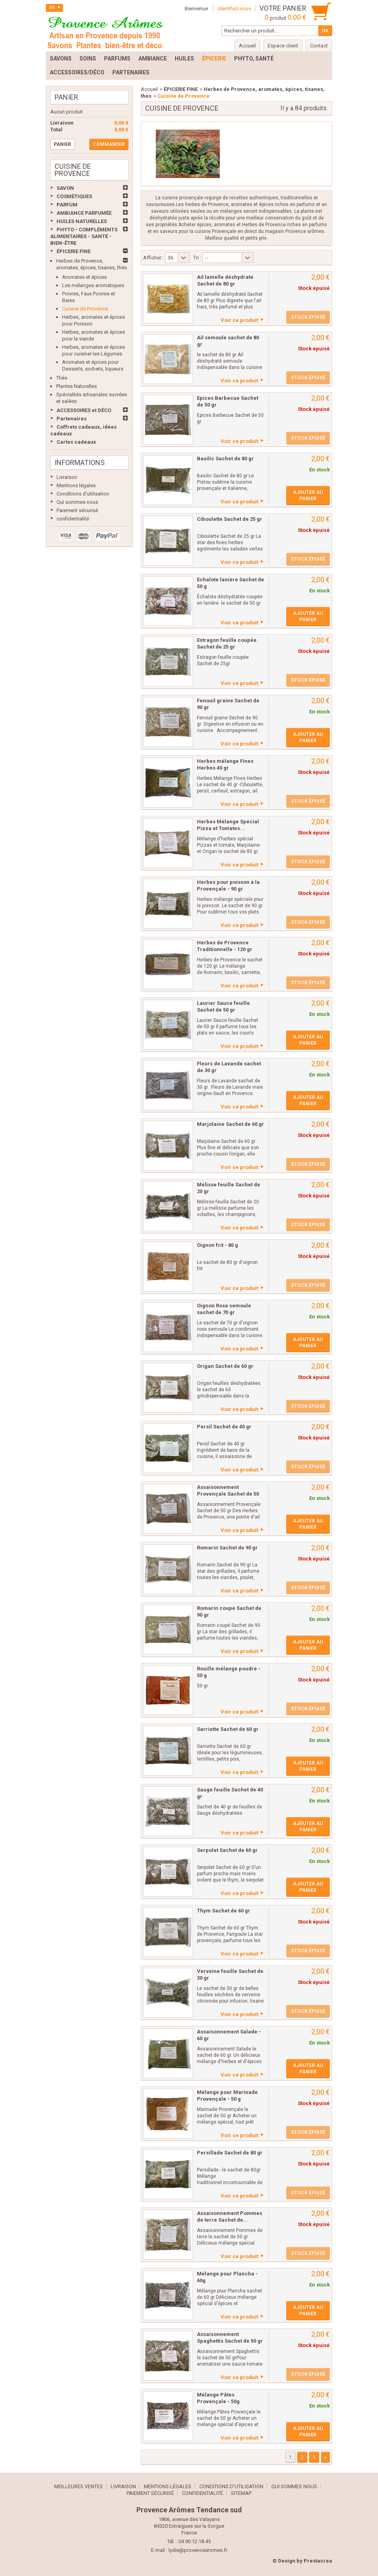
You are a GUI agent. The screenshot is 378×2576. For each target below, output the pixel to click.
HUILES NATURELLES (82, 221)
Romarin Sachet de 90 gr (227, 1548)
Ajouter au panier (308, 495)
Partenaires (72, 419)
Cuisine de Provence (85, 309)
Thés (61, 378)
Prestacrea (318, 2561)
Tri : (197, 258)
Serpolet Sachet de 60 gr (227, 1850)
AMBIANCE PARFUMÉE (84, 213)
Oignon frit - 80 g (217, 1245)
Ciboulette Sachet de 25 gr (229, 519)
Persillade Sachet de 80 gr (230, 2153)
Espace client (283, 46)
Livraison (67, 477)
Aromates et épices (84, 277)
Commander (109, 144)
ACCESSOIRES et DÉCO (84, 410)
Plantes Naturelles (76, 386)
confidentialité (73, 519)
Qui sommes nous (77, 502)
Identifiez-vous (234, 8)
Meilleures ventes (78, 2486)
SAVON (65, 188)
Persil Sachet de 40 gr (224, 1427)
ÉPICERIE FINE (74, 251)
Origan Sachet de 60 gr (225, 1366)
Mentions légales (76, 485)
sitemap (241, 2493)
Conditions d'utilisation (83, 494)
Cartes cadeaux (76, 442)
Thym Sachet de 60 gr (223, 1911)
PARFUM (67, 205)
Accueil (149, 89)
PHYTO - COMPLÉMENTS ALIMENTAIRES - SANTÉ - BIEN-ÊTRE (83, 236)
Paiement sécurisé (77, 510)
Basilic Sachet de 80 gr (225, 458)
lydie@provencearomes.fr (197, 2550)
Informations (80, 462)
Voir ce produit (239, 320)
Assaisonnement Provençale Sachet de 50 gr (228, 1494)
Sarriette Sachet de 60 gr (228, 1729)
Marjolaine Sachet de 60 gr (230, 1124)
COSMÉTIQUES (74, 196)
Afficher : (153, 258)
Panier (66, 97)
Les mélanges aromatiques (93, 285)
